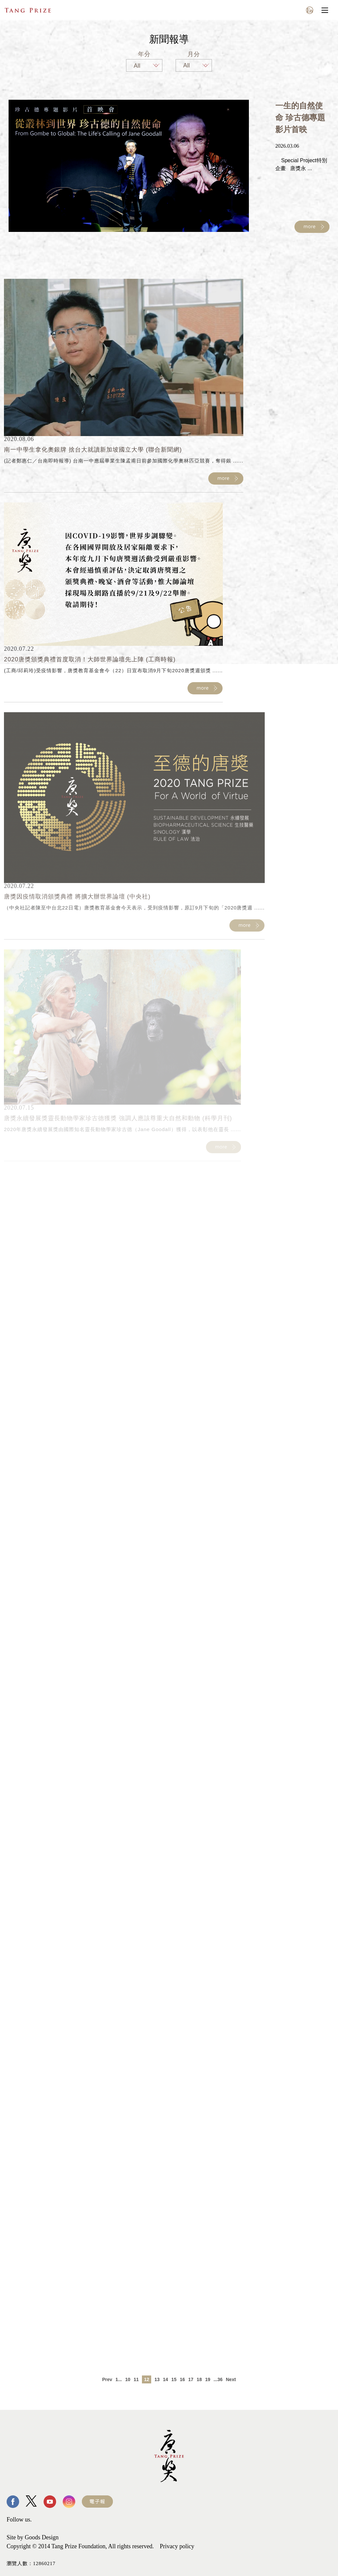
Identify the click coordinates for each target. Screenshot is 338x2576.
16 (182, 2379)
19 (207, 2379)
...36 (218, 2379)
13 (157, 2379)
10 (127, 2379)
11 (136, 2379)
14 (165, 2379)
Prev (107, 2379)
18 (199, 2379)
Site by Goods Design (33, 2537)
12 (146, 2379)
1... (119, 2379)
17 (190, 2379)
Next (231, 2379)
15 (174, 2379)
